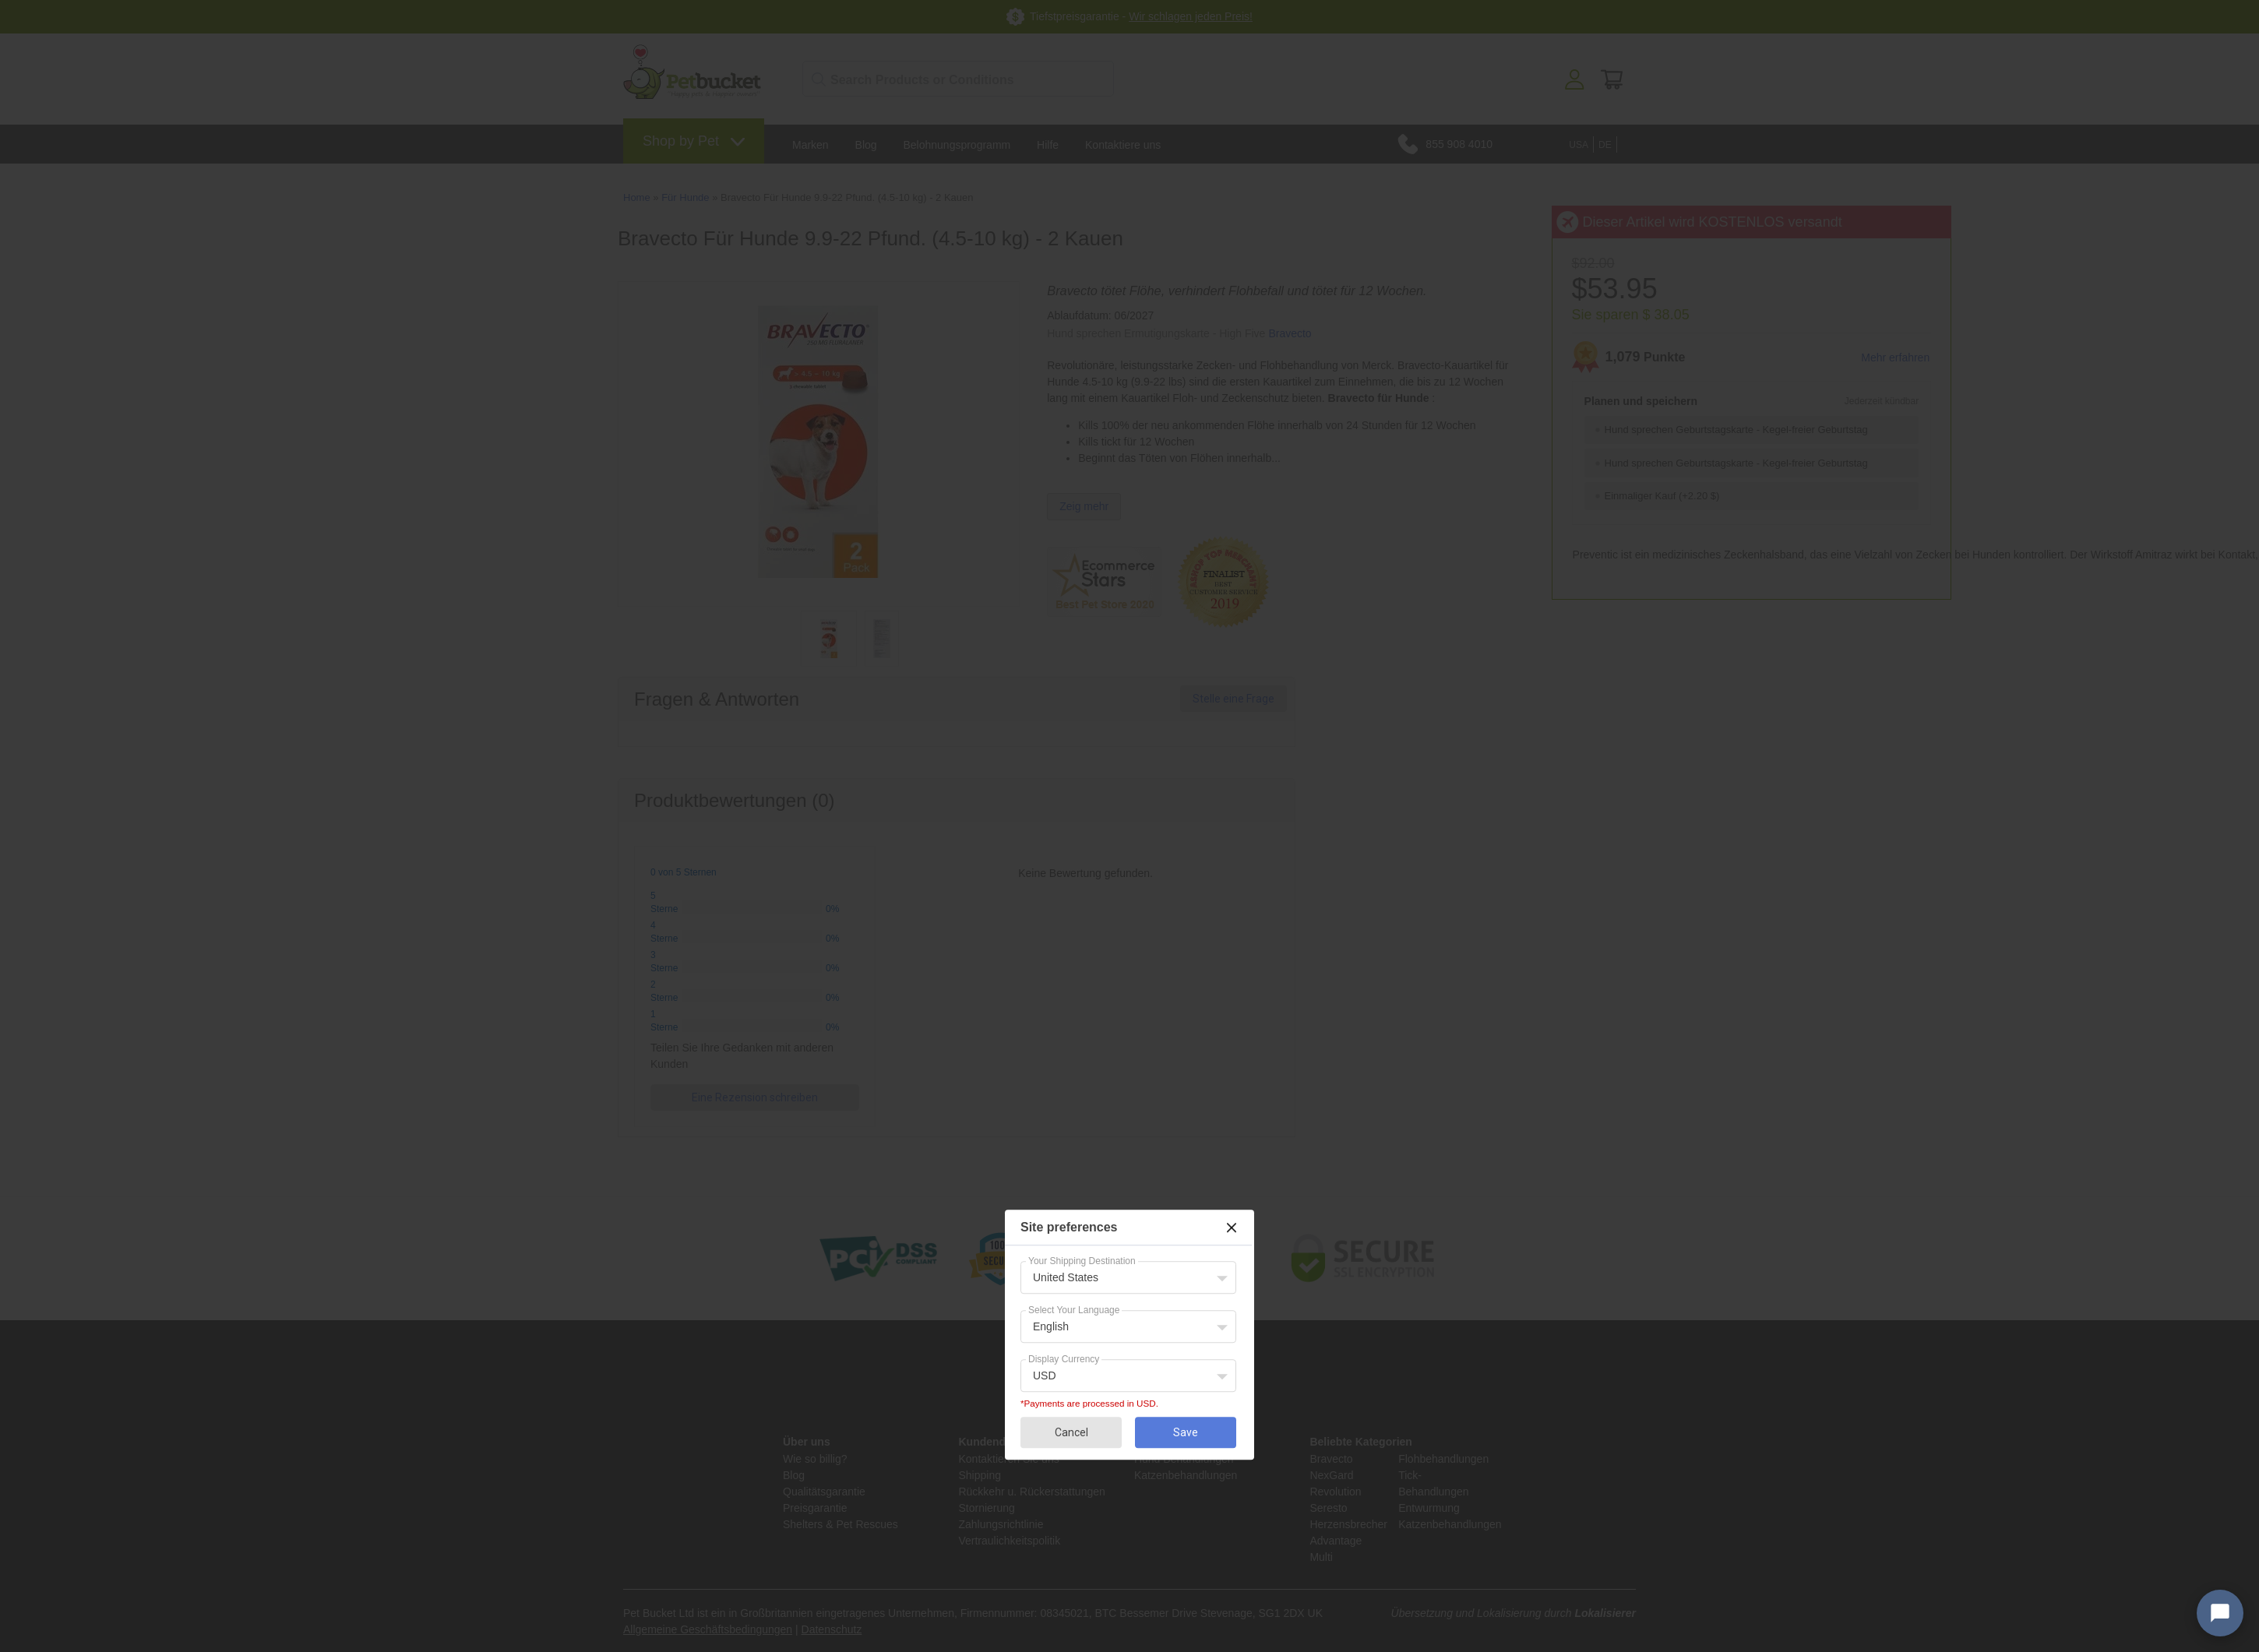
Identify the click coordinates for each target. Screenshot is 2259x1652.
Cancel (1071, 1432)
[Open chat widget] (2220, 1613)
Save (1185, 1432)
